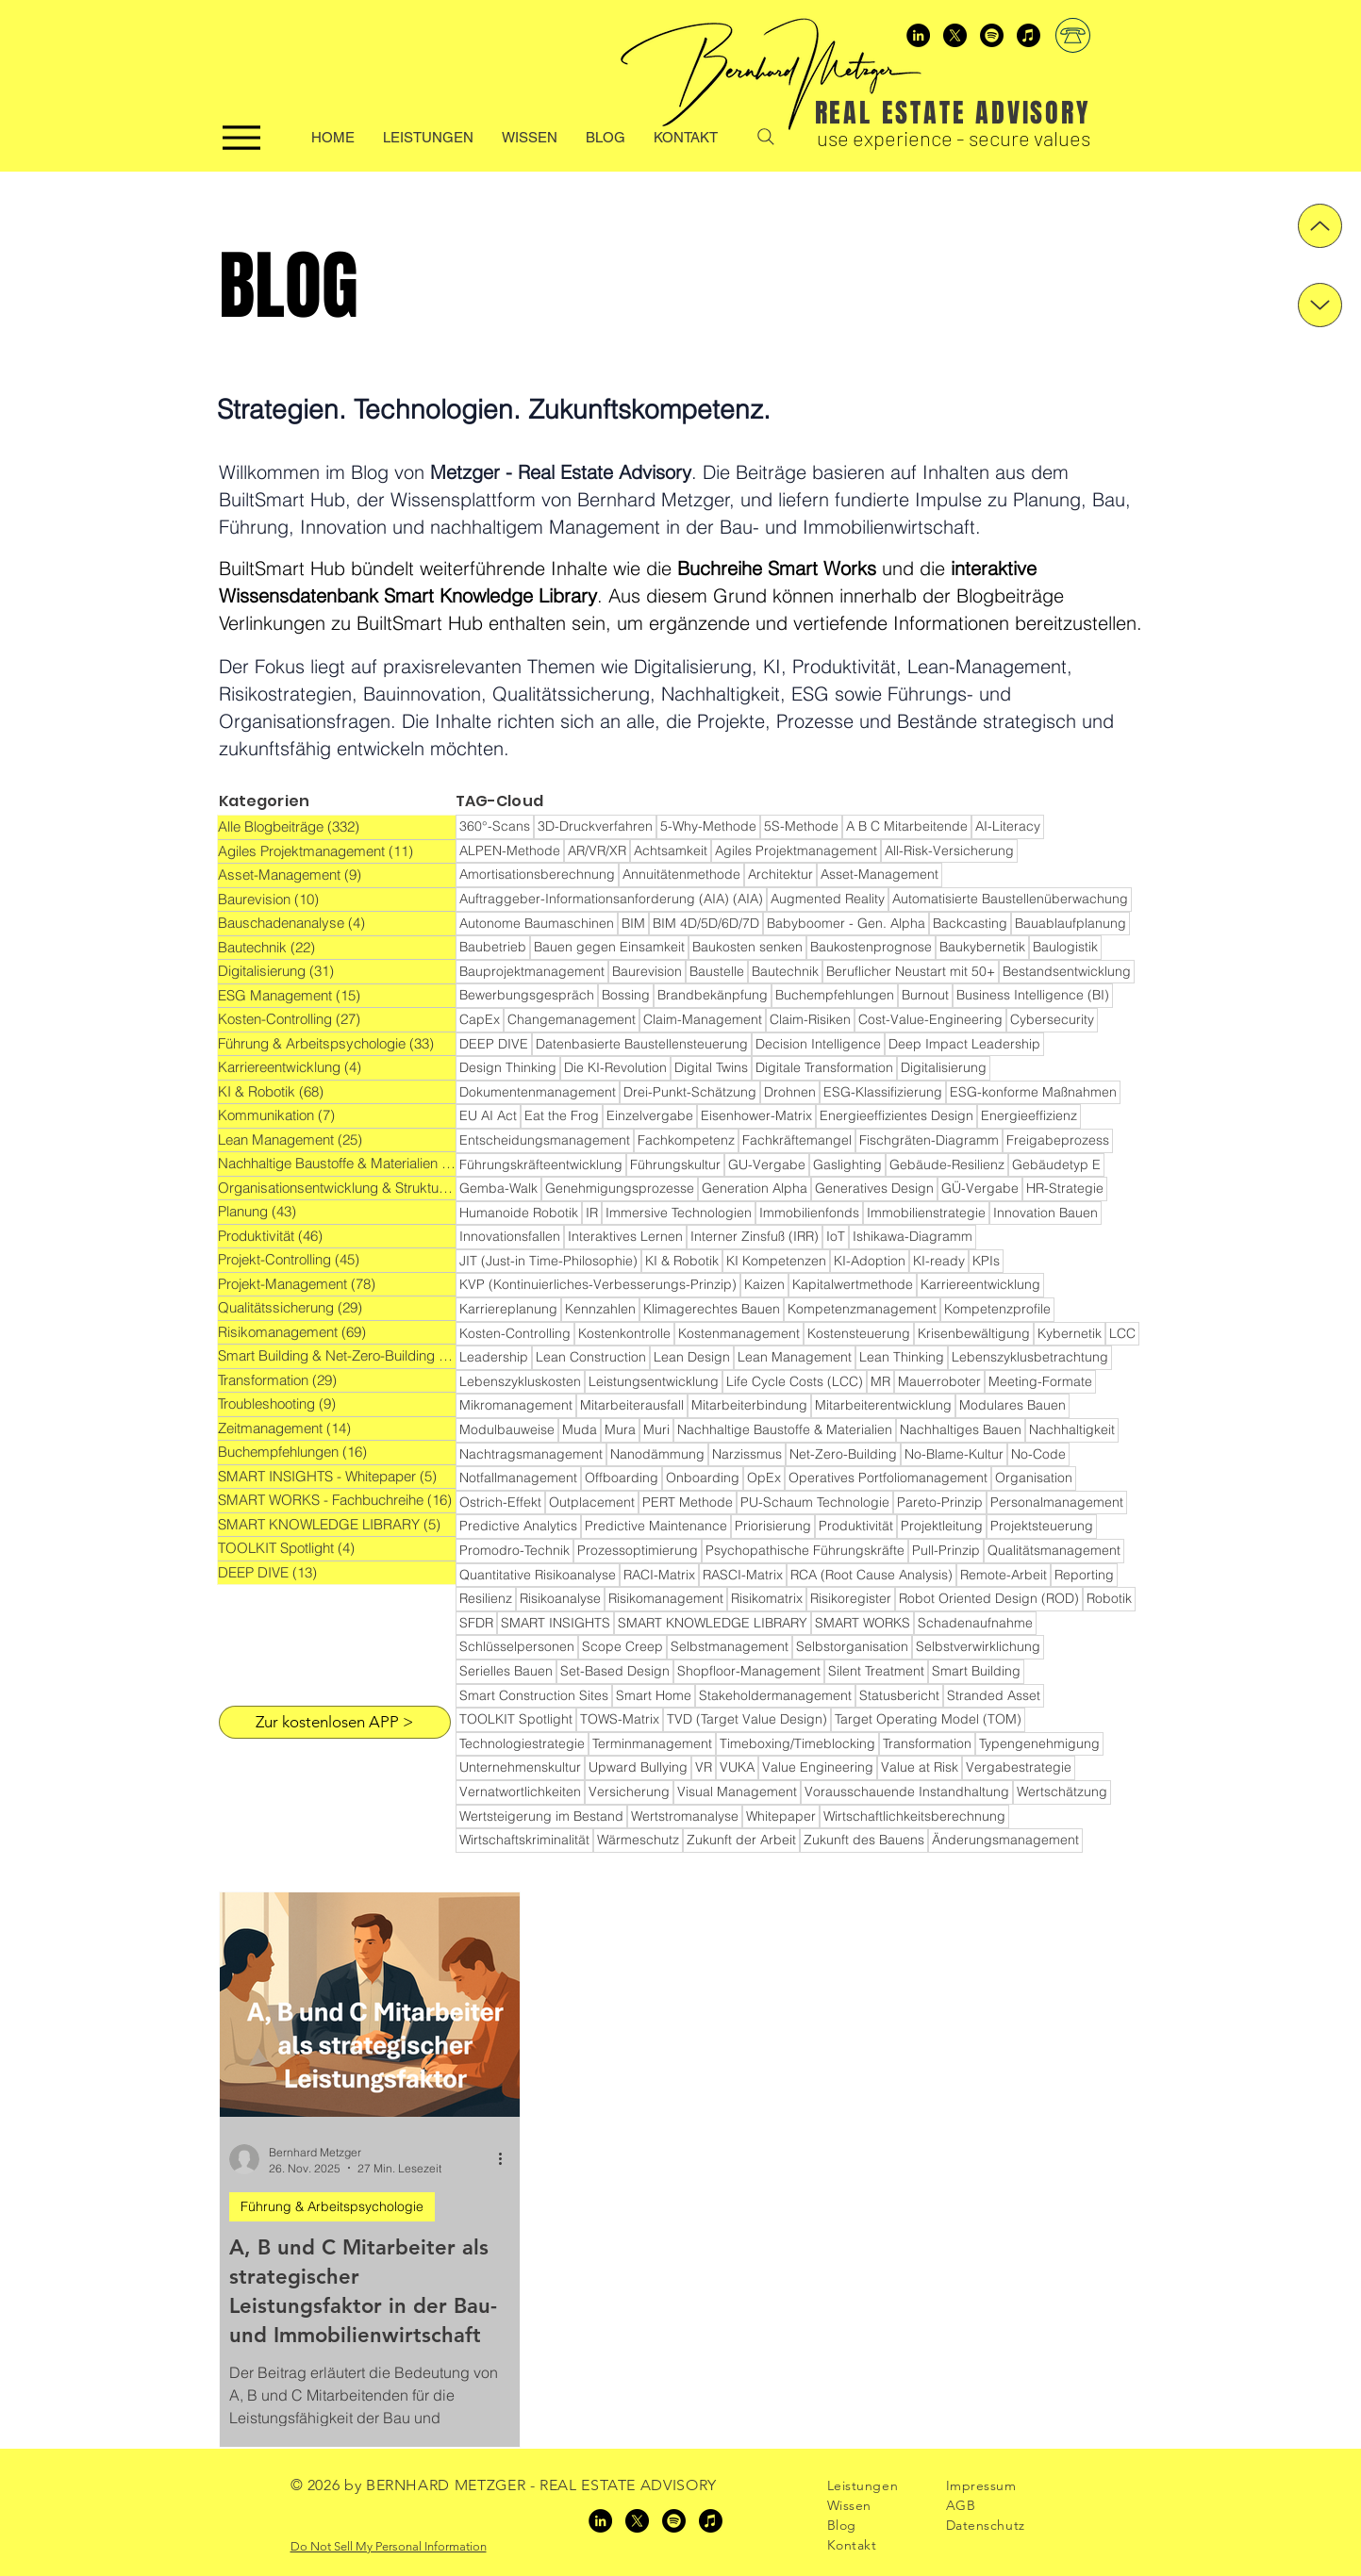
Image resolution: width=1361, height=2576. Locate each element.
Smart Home (653, 1695)
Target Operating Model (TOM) (928, 1718)
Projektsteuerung (1041, 1525)
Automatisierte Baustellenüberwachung (1010, 898)
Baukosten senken (747, 946)
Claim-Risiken (810, 1019)
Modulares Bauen (1012, 1404)
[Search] (765, 136)
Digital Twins (711, 1067)
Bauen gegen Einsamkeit (609, 946)
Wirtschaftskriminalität (524, 1839)
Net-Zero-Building (843, 1453)
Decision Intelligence (818, 1043)
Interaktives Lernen (625, 1236)
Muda (579, 1429)
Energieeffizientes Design (896, 1115)
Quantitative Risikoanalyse (537, 1574)
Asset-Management (879, 874)
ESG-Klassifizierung (882, 1091)
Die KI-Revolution (615, 1067)
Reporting (1084, 1574)
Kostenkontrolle (624, 1333)
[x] (955, 35)
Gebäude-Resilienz (946, 1164)
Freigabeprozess (1057, 1139)
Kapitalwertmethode (852, 1284)
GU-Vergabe (766, 1164)
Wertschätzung (1062, 1791)
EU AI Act (488, 1115)
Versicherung (629, 1791)
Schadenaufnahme (975, 1622)
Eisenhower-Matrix (756, 1115)
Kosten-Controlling (515, 1333)
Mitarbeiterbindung (749, 1404)
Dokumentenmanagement (537, 1091)
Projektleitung (942, 1525)
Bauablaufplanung (1070, 923)
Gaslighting (847, 1164)
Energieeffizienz (1029, 1115)
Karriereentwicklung (980, 1284)
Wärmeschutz (638, 1839)
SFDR (476, 1622)
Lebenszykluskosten (520, 1381)
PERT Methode (687, 1502)
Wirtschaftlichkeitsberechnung (914, 1816)
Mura (620, 1429)
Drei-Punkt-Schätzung (689, 1091)
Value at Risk (919, 1767)
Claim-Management (702, 1019)
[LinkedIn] (918, 35)
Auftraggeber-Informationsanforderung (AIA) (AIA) (611, 898)
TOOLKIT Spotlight (516, 1718)
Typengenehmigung (1039, 1743)
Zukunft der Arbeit (741, 1839)
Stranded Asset (993, 1695)
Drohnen (790, 1091)
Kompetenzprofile (997, 1308)
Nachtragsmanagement (531, 1453)
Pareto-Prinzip (940, 1502)
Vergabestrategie (1018, 1767)
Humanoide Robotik (518, 1212)
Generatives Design (874, 1188)
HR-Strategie (1065, 1188)
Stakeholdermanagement (775, 1695)
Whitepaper (781, 1816)
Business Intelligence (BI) (1032, 994)
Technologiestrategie (522, 1743)
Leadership (493, 1356)
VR (703, 1767)
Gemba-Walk (498, 1188)
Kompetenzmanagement (862, 1308)
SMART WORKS (862, 1622)
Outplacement (592, 1502)
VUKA (737, 1767)
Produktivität (856, 1525)
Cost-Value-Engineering (930, 1019)
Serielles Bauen (506, 1670)
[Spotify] (992, 35)
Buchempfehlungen (834, 994)
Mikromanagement (516, 1404)
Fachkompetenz (686, 1139)
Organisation (1033, 1477)
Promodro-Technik (514, 1550)
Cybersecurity (1052, 1019)
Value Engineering (817, 1767)
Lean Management (795, 1356)
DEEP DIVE (493, 1043)
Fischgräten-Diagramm (929, 1139)
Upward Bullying (638, 1767)
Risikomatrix (767, 1598)
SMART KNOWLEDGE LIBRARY (712, 1622)
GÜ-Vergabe (980, 1188)
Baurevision (647, 971)
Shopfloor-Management (749, 1670)
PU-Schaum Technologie (814, 1502)
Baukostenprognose (871, 946)
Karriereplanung (508, 1308)
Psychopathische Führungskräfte (805, 1550)
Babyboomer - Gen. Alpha (846, 923)
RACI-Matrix (659, 1574)
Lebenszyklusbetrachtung (1030, 1356)
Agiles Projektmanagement (796, 850)
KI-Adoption (869, 1260)
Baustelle (716, 971)
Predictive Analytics (518, 1525)
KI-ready (939, 1260)
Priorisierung (773, 1525)
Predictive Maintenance (656, 1525)
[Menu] (241, 137)
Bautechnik (785, 971)
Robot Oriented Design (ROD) (989, 1598)
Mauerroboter (939, 1381)
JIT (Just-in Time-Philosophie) (548, 1260)
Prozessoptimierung (637, 1550)
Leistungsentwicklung (654, 1381)
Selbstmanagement (729, 1646)
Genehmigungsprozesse (619, 1188)
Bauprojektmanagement (532, 971)
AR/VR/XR (597, 850)
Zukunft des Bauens (864, 1839)
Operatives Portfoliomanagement (888, 1477)
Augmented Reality (828, 898)
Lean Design (692, 1356)
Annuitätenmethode (681, 874)
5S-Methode (801, 825)
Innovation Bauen (1045, 1212)
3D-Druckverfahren (595, 825)
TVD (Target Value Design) (747, 1718)
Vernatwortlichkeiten (520, 1791)
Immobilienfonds (809, 1212)
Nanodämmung (657, 1453)
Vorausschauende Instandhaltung (907, 1791)
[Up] (1320, 226)
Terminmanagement (652, 1743)
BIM (633, 923)
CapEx (479, 1019)
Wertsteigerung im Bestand (541, 1816)
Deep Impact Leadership (964, 1043)
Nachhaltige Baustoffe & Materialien (784, 1429)
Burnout (925, 994)
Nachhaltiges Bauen (960, 1429)
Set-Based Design (615, 1670)
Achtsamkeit (670, 850)
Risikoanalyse (560, 1598)
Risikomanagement (665, 1598)
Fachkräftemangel (797, 1139)
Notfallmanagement (518, 1477)
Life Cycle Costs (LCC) (794, 1381)
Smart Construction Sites (533, 1695)
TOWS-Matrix (619, 1718)
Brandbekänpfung (712, 994)
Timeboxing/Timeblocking (797, 1743)
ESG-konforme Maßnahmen (1033, 1091)
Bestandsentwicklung (1067, 971)
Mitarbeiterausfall (632, 1404)
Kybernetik (1069, 1333)
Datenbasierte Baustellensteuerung (642, 1043)
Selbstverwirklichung (978, 1646)
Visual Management (737, 1791)
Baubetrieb (492, 946)
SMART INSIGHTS (555, 1622)
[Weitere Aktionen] (507, 2159)
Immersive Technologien (679, 1212)
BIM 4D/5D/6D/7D (706, 923)
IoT (835, 1236)
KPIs (986, 1260)
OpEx (764, 1477)
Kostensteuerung (858, 1333)
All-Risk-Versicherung (949, 850)
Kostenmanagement (739, 1333)
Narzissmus (747, 1453)
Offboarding (621, 1477)
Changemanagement (571, 1019)
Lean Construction (591, 1356)
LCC (1122, 1333)
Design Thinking (507, 1067)
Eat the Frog (561, 1115)
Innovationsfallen (509, 1236)
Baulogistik (1065, 946)
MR (880, 1381)
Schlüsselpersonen (516, 1646)
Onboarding (702, 1477)
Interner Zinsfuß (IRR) (754, 1236)
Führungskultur (675, 1164)
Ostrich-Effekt (500, 1502)
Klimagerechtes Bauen (711, 1308)
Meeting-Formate (1040, 1381)
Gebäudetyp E (1056, 1164)
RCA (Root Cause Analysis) (871, 1574)
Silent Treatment (876, 1670)
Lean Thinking (901, 1356)
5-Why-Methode (708, 825)
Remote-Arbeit (1003, 1574)
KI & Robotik (682, 1260)
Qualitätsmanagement (1054, 1550)
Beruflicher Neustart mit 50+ (910, 971)
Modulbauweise (507, 1429)
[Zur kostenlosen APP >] (335, 1722)
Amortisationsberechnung (537, 874)
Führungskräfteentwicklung (540, 1164)
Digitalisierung (944, 1067)
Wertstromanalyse (685, 1816)
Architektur (780, 874)
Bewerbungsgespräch (526, 994)
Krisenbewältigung (974, 1333)
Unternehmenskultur (520, 1767)
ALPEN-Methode (509, 850)
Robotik (1109, 1598)
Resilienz (485, 1598)
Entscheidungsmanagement (544, 1139)
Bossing (626, 994)
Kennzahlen (600, 1308)
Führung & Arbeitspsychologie (332, 2206)
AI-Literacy (1007, 825)
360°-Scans (494, 825)
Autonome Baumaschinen (536, 923)
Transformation (927, 1743)
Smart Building (976, 1670)
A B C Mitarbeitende (907, 825)
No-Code (1038, 1453)
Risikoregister (850, 1598)
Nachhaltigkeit (1072, 1429)
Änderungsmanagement (1005, 1839)
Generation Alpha (754, 1188)
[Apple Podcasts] (1028, 35)
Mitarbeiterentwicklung (883, 1404)
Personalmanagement (1056, 1502)
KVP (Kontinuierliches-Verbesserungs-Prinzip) (598, 1284)
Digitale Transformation (824, 1067)
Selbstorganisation (852, 1646)
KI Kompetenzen (776, 1260)
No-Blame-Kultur (954, 1453)
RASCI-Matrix (743, 1574)
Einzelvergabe (649, 1115)
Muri (656, 1429)
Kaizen (764, 1284)
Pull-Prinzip (946, 1550)
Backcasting (970, 923)
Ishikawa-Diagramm (912, 1236)
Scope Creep (622, 1646)
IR (592, 1212)
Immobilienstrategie (926, 1212)
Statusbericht (899, 1695)
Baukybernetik (982, 946)
